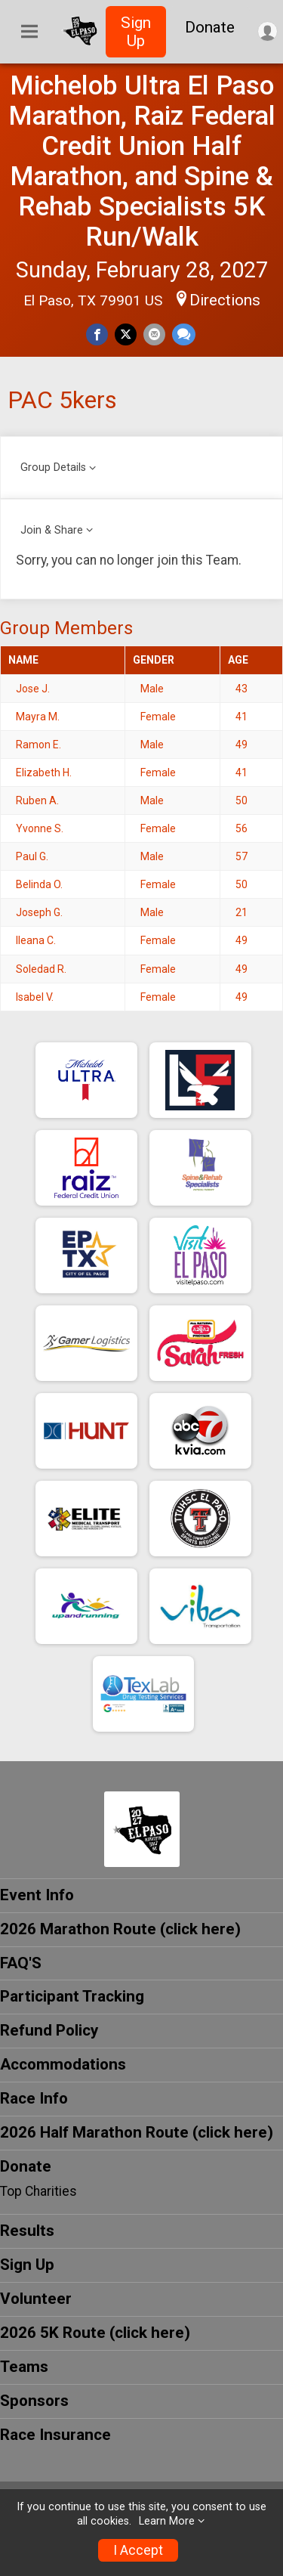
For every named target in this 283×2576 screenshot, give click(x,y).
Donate (210, 27)
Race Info (34, 2098)
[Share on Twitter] (126, 334)
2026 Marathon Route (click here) (120, 1929)
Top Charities (38, 2191)
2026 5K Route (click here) (95, 2333)
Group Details (53, 467)
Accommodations (63, 2064)
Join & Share (51, 530)
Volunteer (36, 2299)
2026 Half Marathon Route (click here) (136, 2132)
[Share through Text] (183, 334)
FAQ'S (21, 1963)
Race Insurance (55, 2435)
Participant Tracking (72, 1996)
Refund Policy (49, 2030)
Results (27, 2230)
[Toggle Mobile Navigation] (29, 32)
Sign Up (136, 32)
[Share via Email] (154, 334)
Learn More (167, 2521)
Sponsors (34, 2401)
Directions (224, 300)
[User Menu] (267, 31)
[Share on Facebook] (97, 334)
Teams (24, 2367)
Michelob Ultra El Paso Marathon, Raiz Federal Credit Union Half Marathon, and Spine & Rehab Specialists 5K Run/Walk (141, 161)
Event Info (37, 1895)
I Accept (138, 2550)
